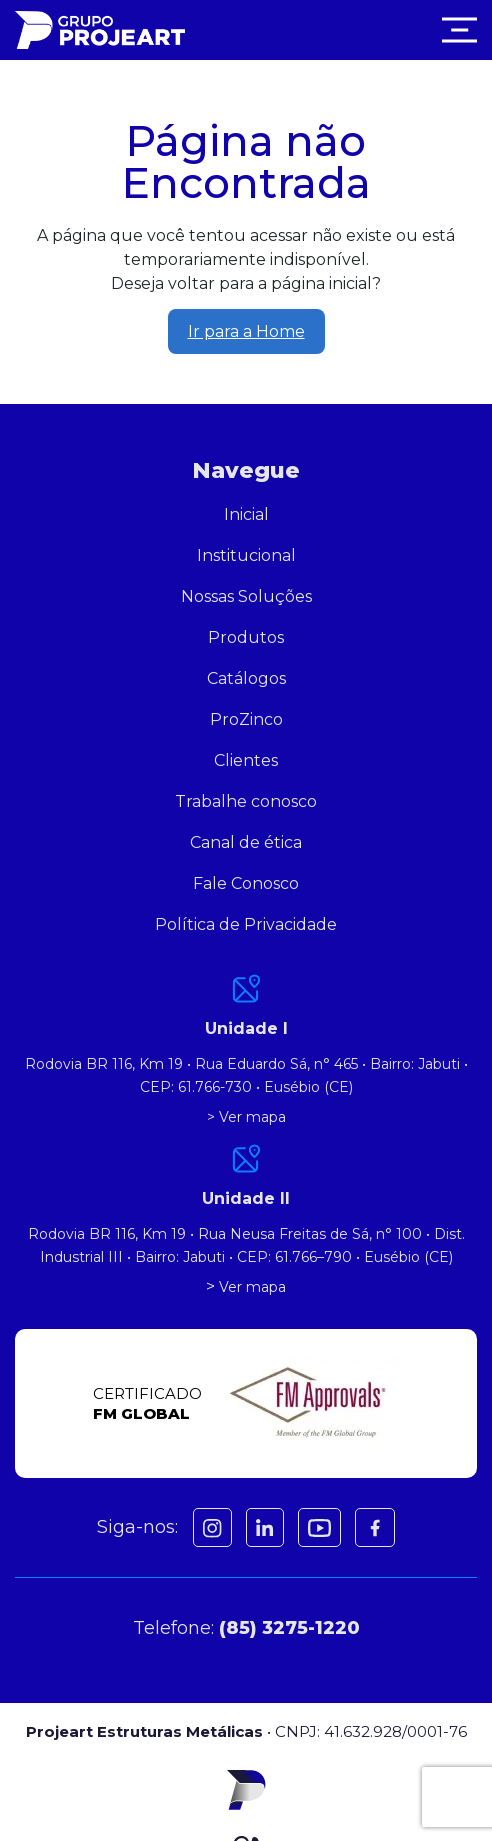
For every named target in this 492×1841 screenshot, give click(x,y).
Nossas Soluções (246, 596)
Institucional (246, 555)
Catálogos (246, 678)
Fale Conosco (246, 883)
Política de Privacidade (246, 924)
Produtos (246, 637)
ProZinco (246, 719)
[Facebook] (265, 1527)
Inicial (246, 514)
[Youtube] (319, 1527)
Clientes (246, 760)
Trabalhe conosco (246, 801)
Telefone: (246, 1628)
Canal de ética (246, 842)
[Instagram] (212, 1527)
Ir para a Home (246, 331)
